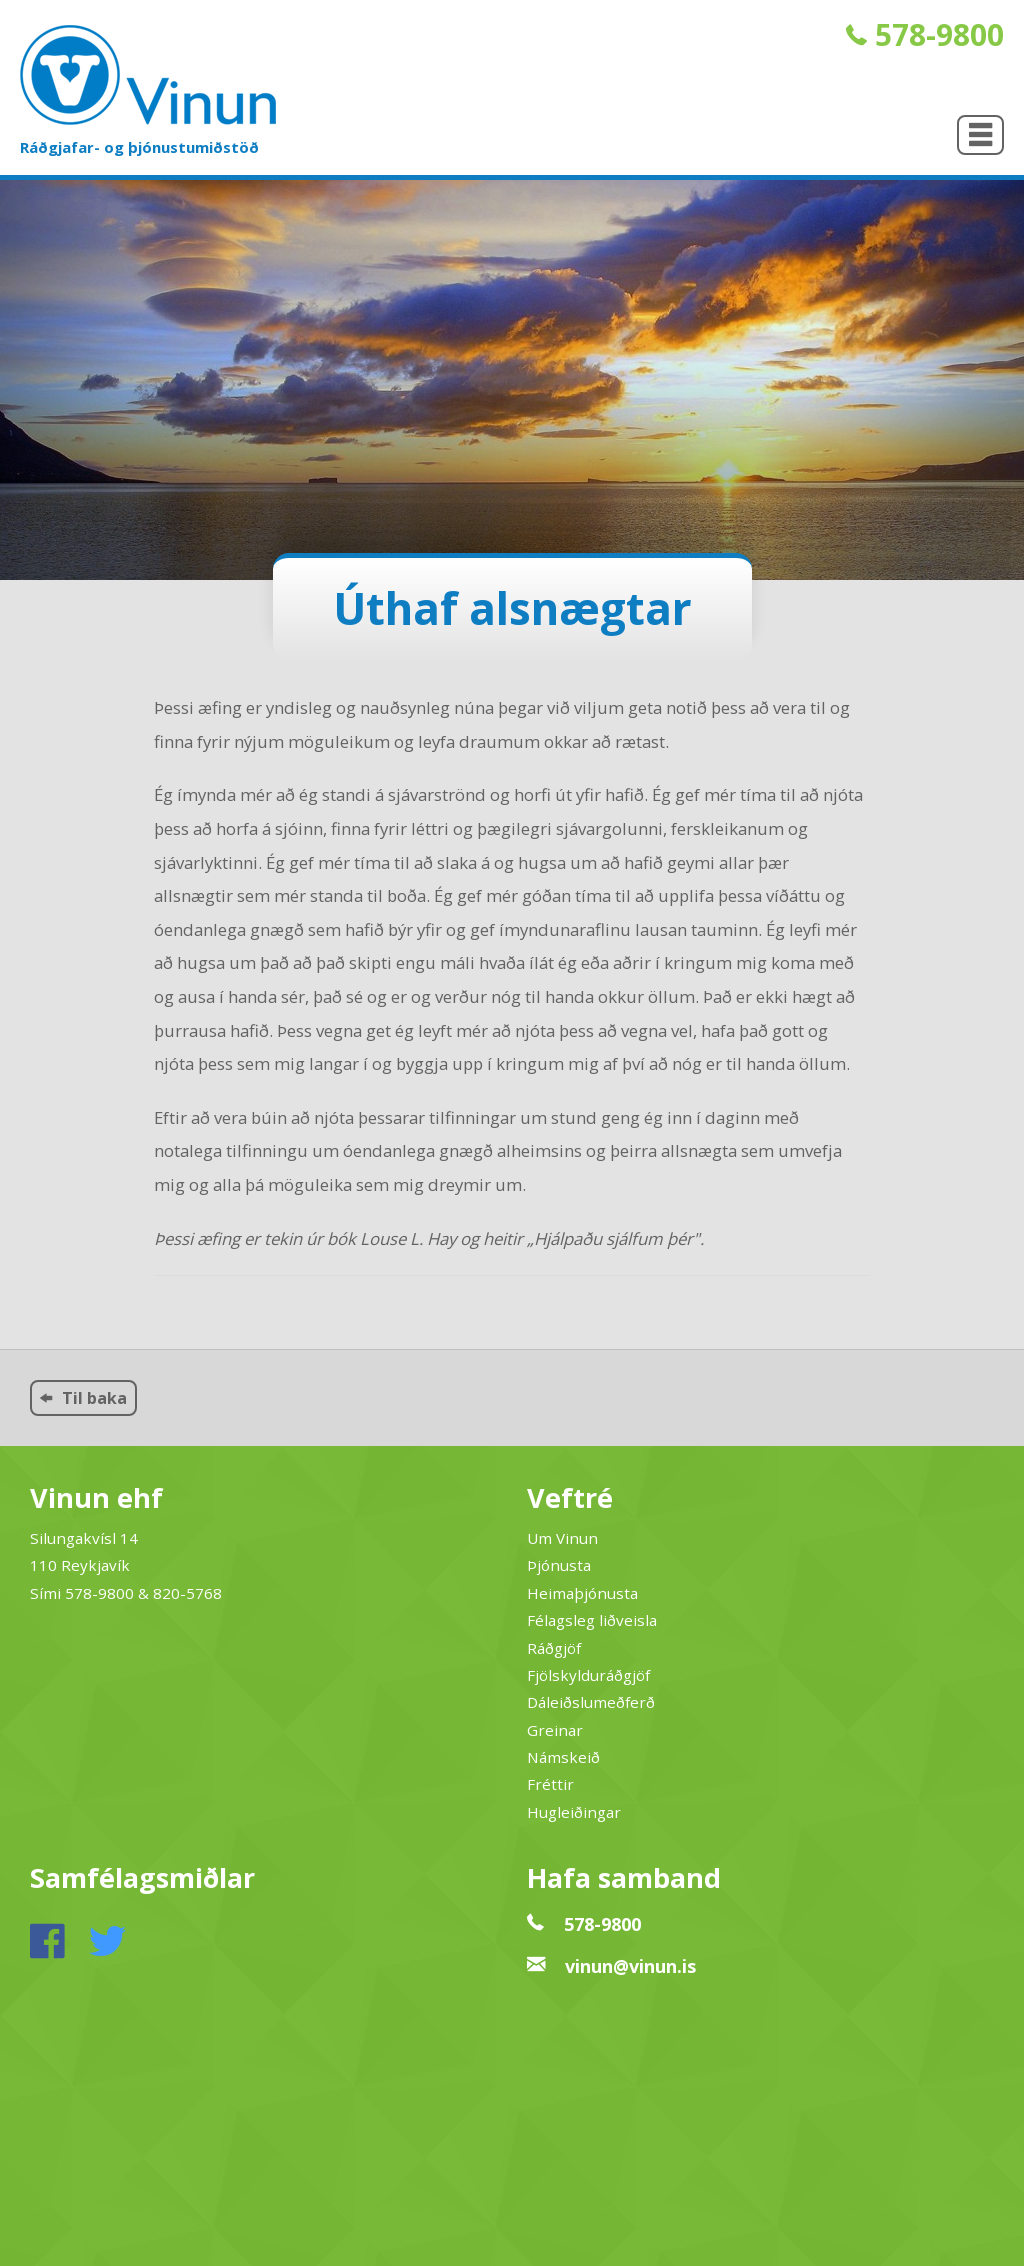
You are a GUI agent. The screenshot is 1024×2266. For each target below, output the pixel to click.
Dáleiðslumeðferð (591, 1702)
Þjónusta (559, 1565)
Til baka (83, 1398)
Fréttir (550, 1784)
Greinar (555, 1730)
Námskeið (563, 1757)
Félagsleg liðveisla (592, 1620)
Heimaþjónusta (582, 1593)
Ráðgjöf (554, 1648)
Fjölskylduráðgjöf (588, 1675)
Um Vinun (562, 1538)
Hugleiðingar (574, 1812)
